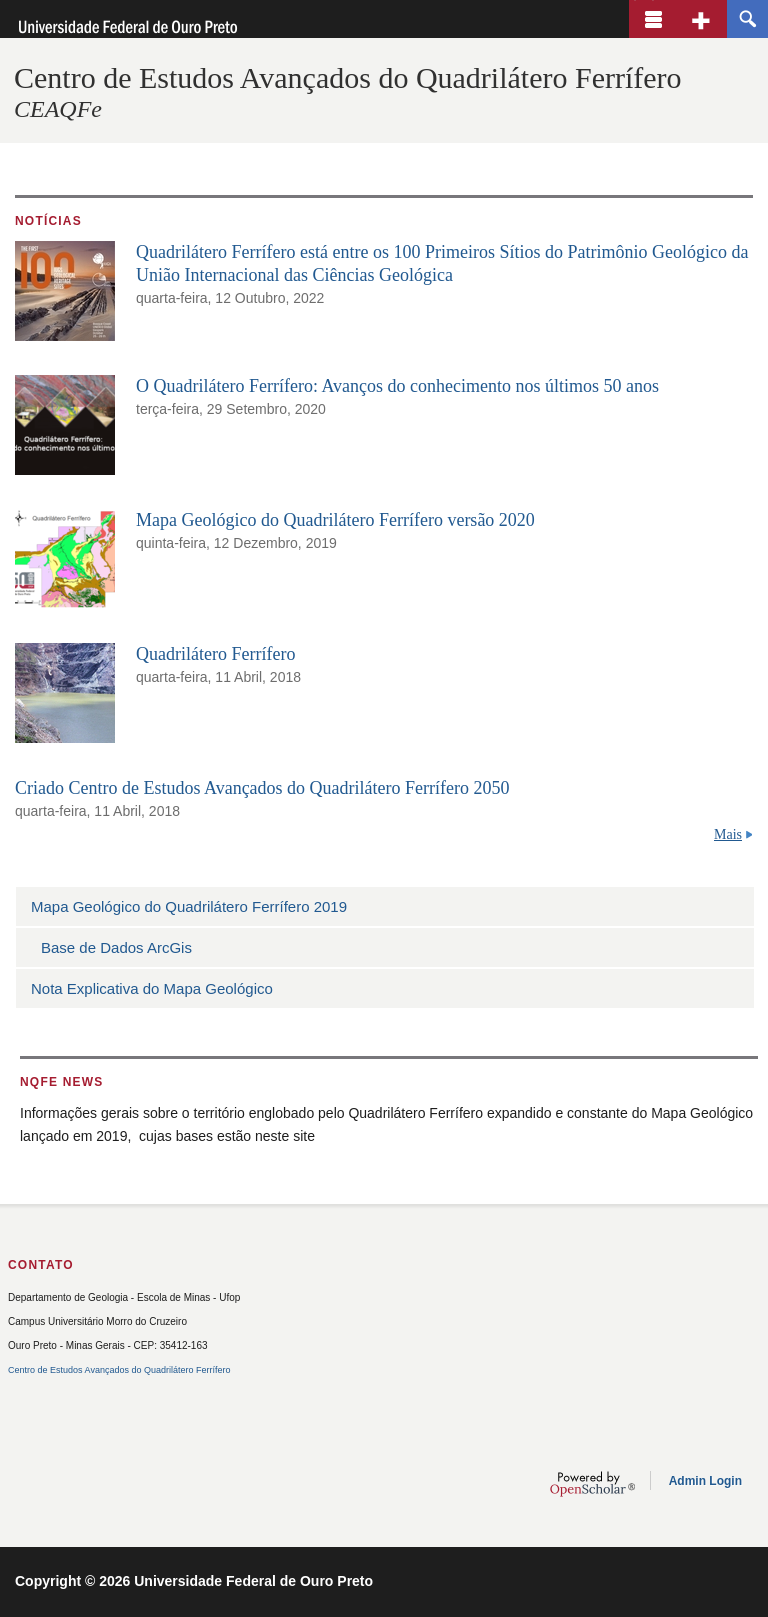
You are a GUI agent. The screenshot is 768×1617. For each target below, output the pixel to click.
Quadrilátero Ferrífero (215, 654)
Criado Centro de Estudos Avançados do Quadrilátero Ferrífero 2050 (262, 788)
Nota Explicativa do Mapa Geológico (152, 988)
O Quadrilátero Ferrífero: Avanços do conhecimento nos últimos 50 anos (397, 386)
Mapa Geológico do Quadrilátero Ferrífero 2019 (189, 906)
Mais (728, 834)
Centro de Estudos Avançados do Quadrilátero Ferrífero (348, 77)
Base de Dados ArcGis (116, 947)
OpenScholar (592, 1484)
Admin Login (705, 1481)
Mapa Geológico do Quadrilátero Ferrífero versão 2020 (335, 520)
